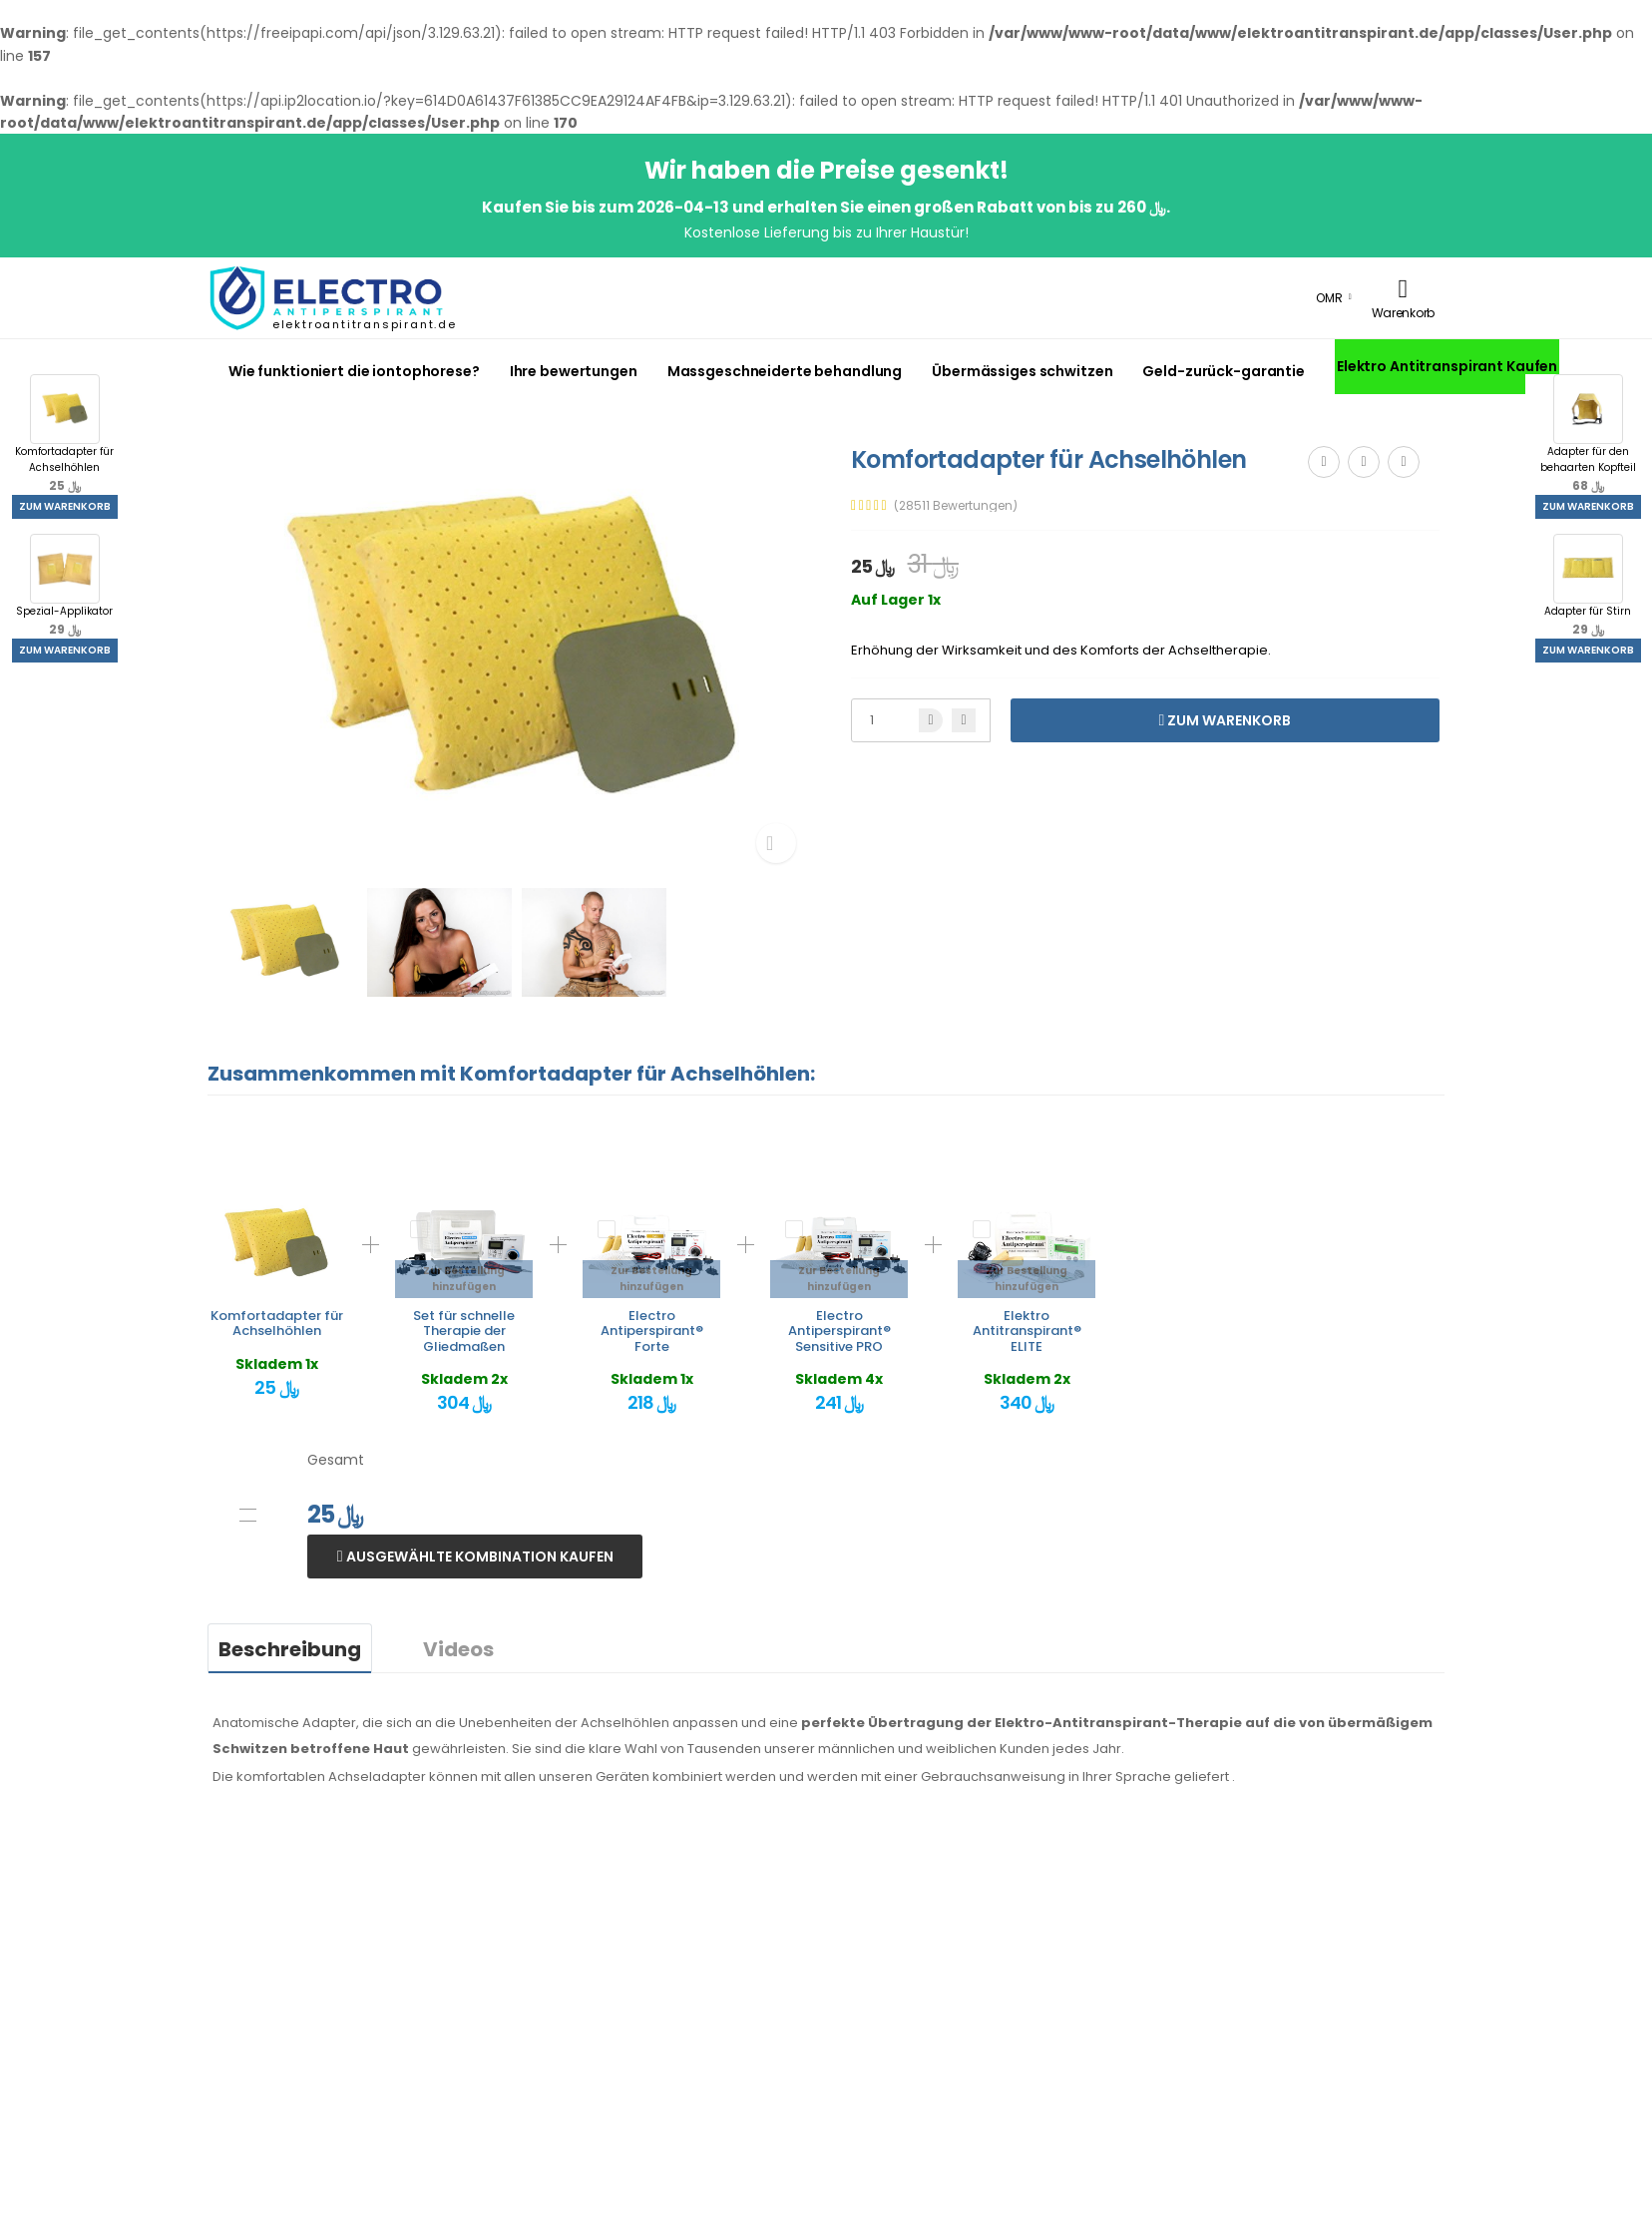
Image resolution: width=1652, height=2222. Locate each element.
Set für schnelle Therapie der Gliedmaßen (464, 1331)
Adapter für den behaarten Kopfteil (1588, 434)
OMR (1329, 297)
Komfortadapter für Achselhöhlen (64, 434)
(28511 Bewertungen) (956, 506)
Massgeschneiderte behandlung (784, 371)
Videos (458, 1649)
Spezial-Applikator (64, 586)
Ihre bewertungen (573, 371)
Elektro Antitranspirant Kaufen (1447, 366)
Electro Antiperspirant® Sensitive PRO (839, 1331)
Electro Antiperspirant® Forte (652, 1331)
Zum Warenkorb (65, 506)
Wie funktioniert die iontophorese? (354, 371)
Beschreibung (289, 1649)
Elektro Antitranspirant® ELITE (1027, 1331)
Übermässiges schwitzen (1022, 371)
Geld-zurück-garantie (1223, 371)
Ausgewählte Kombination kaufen (478, 1556)
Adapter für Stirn (1587, 586)
